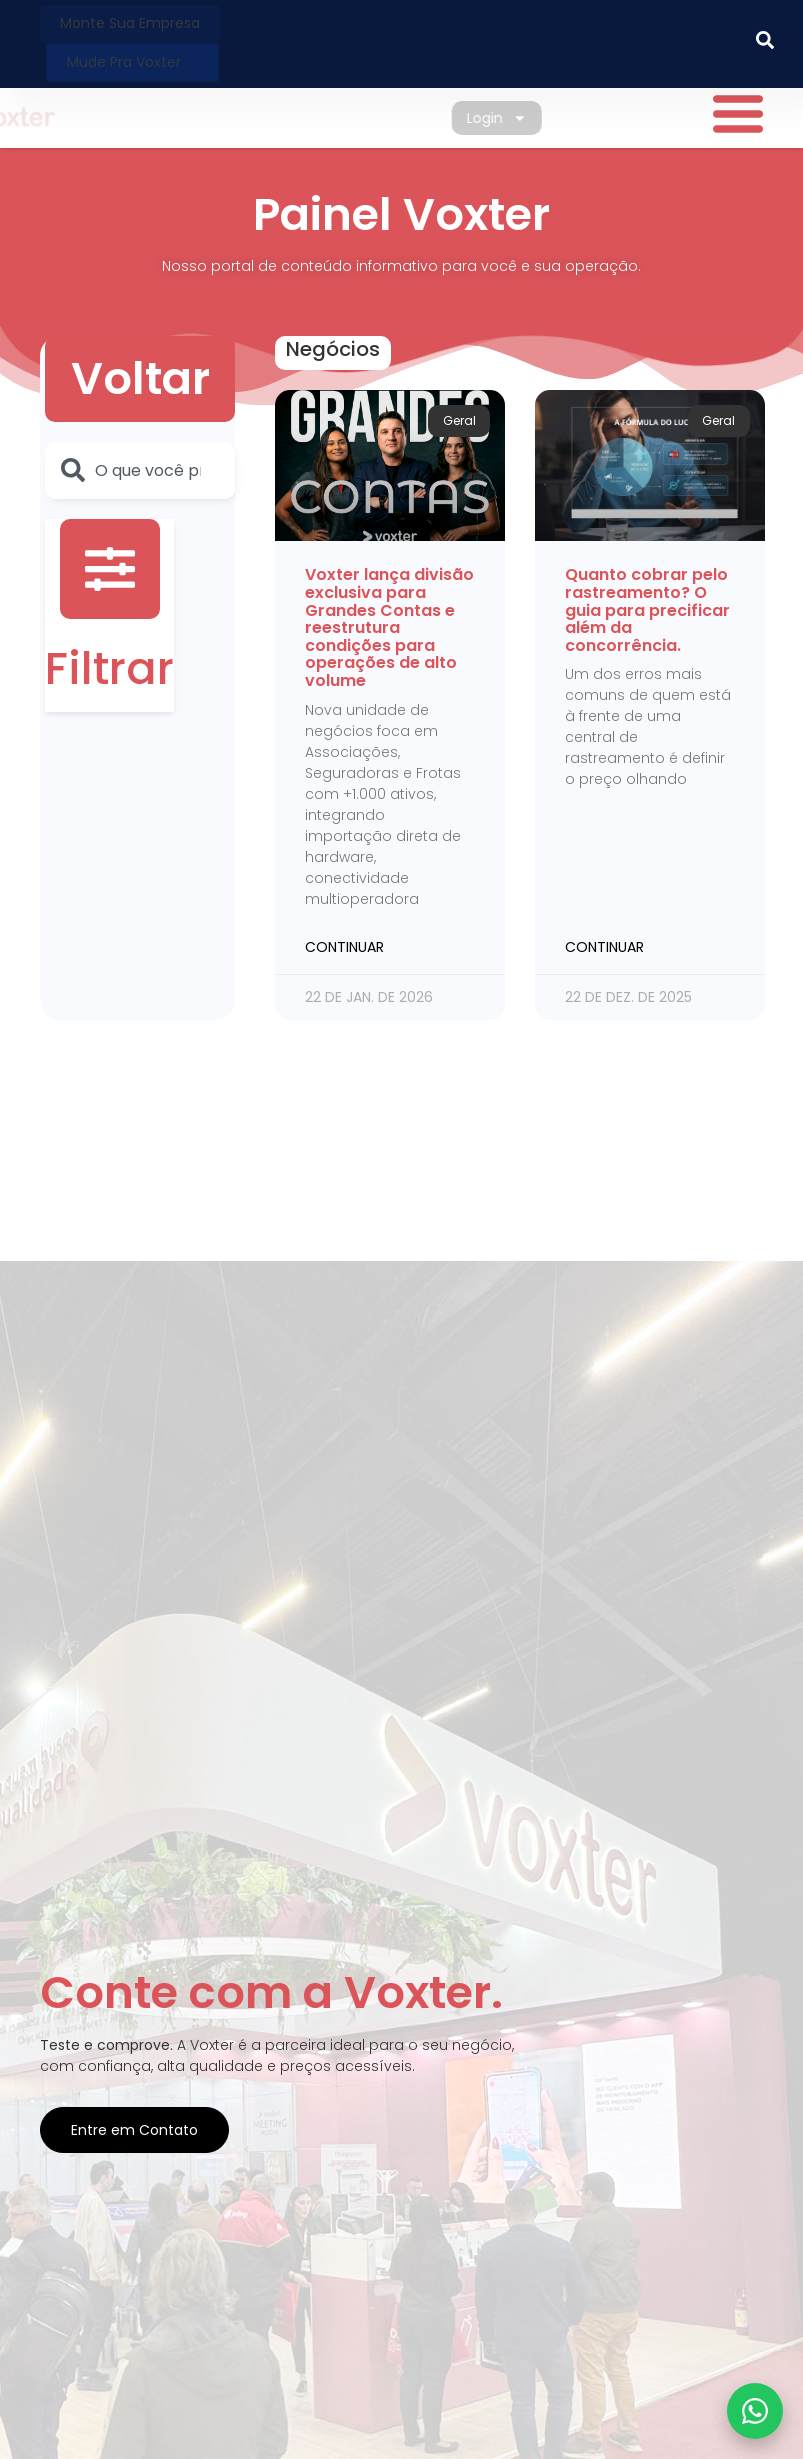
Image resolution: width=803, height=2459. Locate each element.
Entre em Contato (134, 2130)
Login (514, 118)
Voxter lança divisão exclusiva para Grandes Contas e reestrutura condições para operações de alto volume (389, 627)
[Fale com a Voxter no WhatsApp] (755, 2411)
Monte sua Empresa (130, 23)
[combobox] (140, 470)
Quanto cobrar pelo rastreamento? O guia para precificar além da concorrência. (647, 609)
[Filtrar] (110, 569)
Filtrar (109, 668)
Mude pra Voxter (124, 62)
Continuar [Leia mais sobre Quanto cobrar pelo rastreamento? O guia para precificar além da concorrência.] (604, 947)
